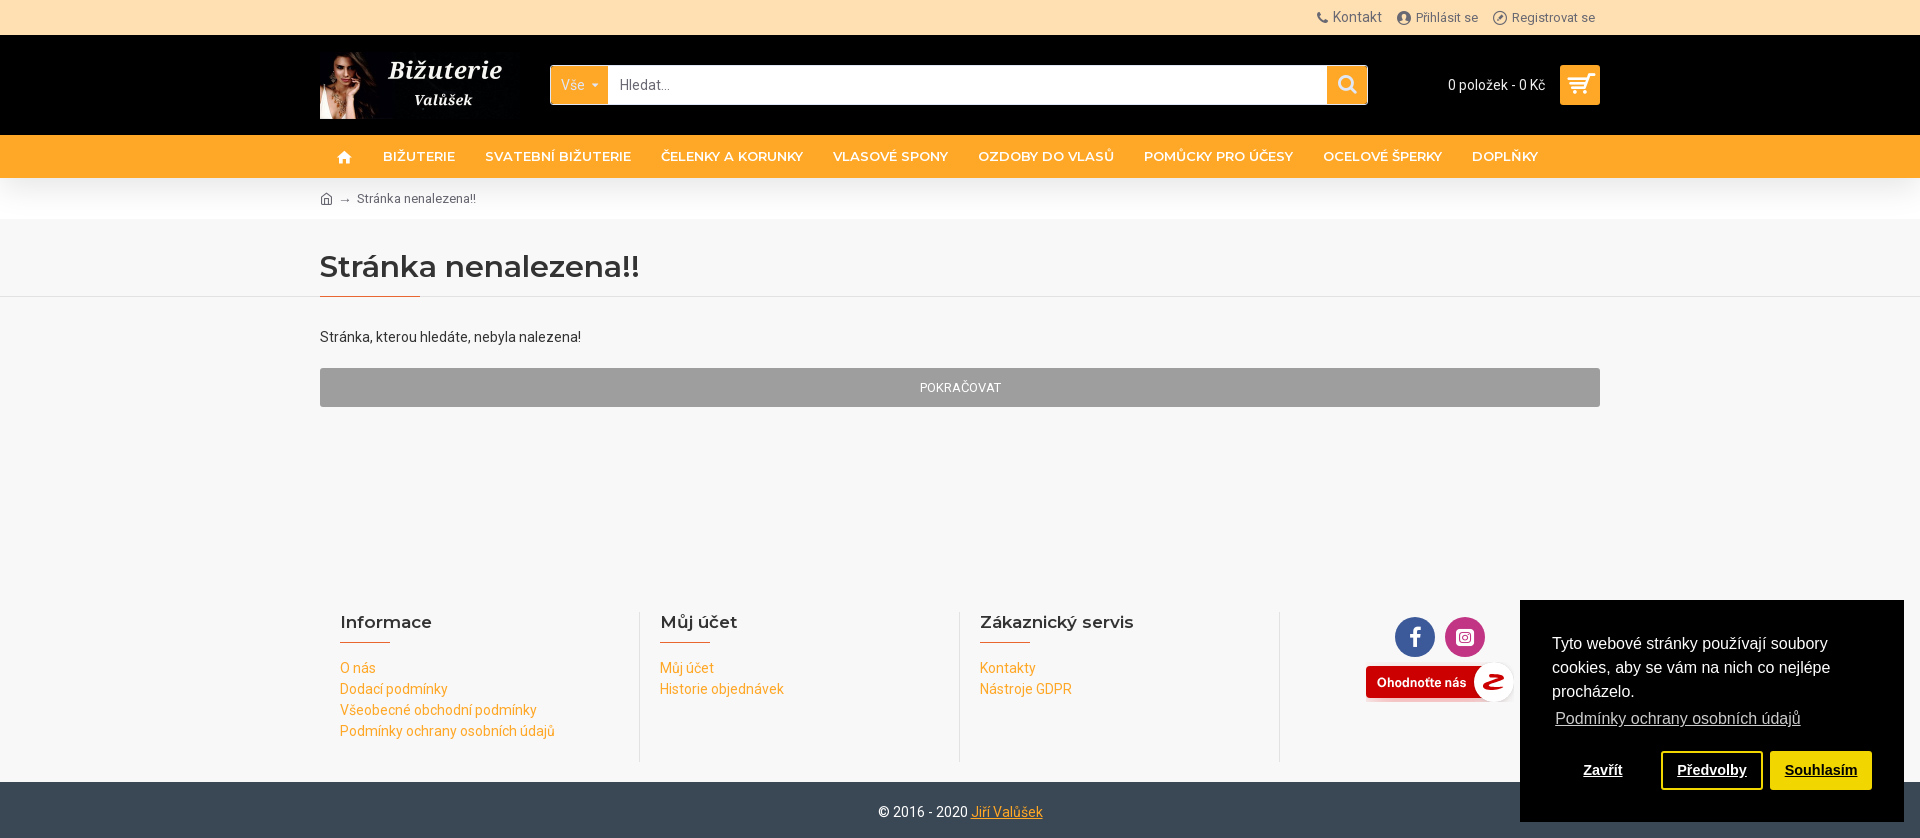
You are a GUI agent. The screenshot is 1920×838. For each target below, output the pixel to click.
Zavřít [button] (1602, 770)
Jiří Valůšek (1007, 812)
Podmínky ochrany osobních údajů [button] (1677, 718)
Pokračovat (960, 387)
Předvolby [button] (1712, 770)
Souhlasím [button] (1821, 770)
